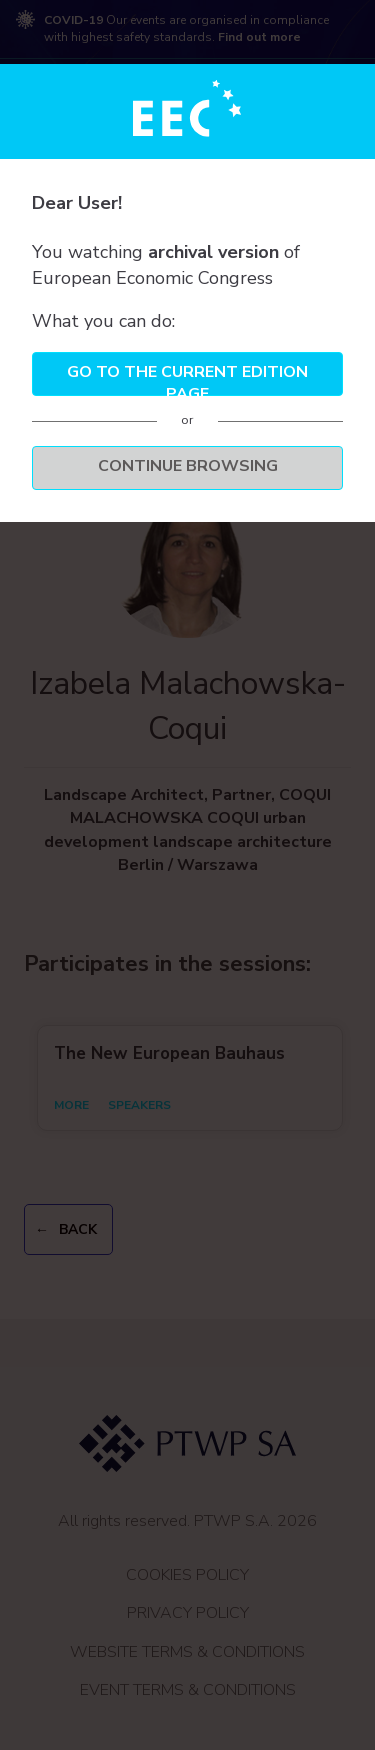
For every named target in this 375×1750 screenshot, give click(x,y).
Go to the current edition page (187, 378)
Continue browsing (188, 466)
